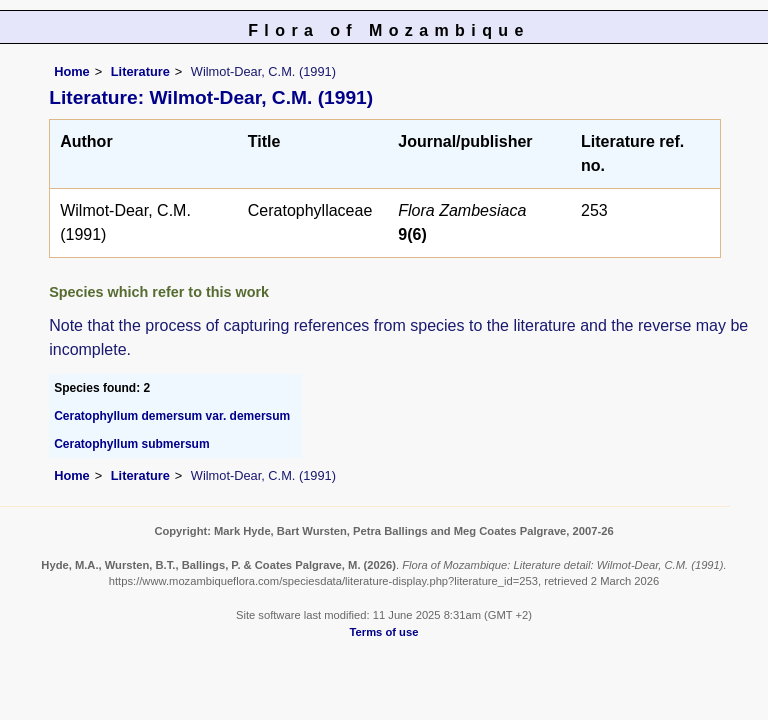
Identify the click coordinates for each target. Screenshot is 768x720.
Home (72, 71)
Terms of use (384, 632)
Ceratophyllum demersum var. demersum (172, 416)
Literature (140, 71)
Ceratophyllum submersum (131, 444)
